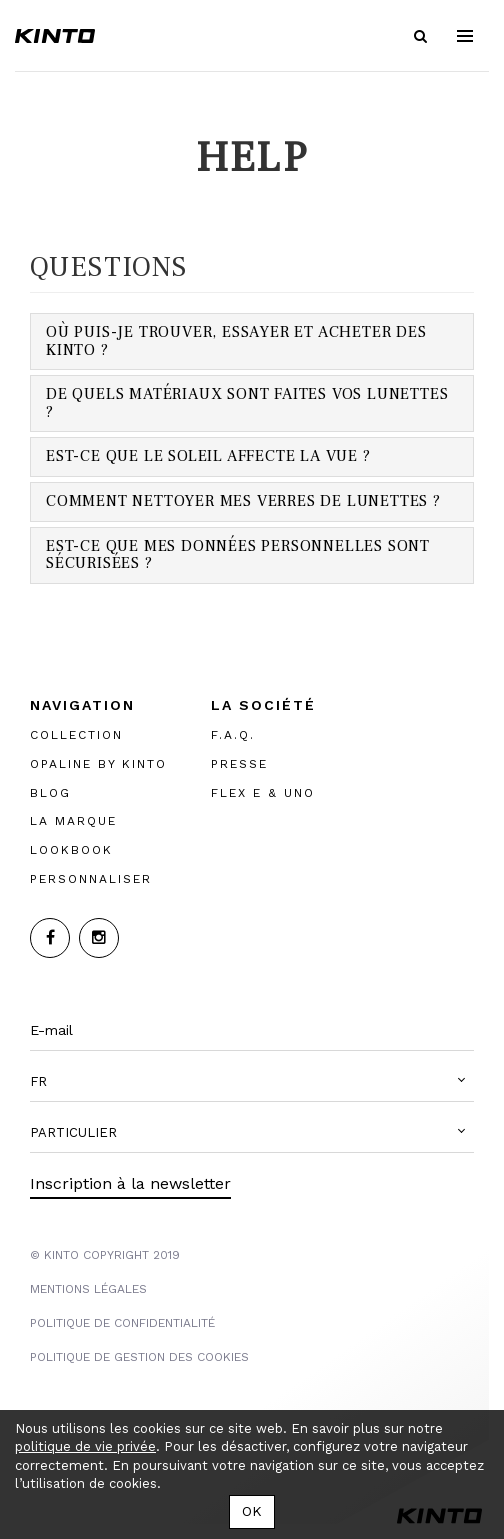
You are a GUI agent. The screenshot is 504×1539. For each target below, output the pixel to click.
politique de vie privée (85, 1446)
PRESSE (239, 763)
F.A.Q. (233, 735)
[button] (252, 1082)
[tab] (252, 341)
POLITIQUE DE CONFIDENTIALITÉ (122, 1323)
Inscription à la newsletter (130, 1183)
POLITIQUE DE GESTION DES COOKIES (139, 1357)
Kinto (55, 36)
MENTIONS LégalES (88, 1289)
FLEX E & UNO (263, 792)
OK (252, 1511)
